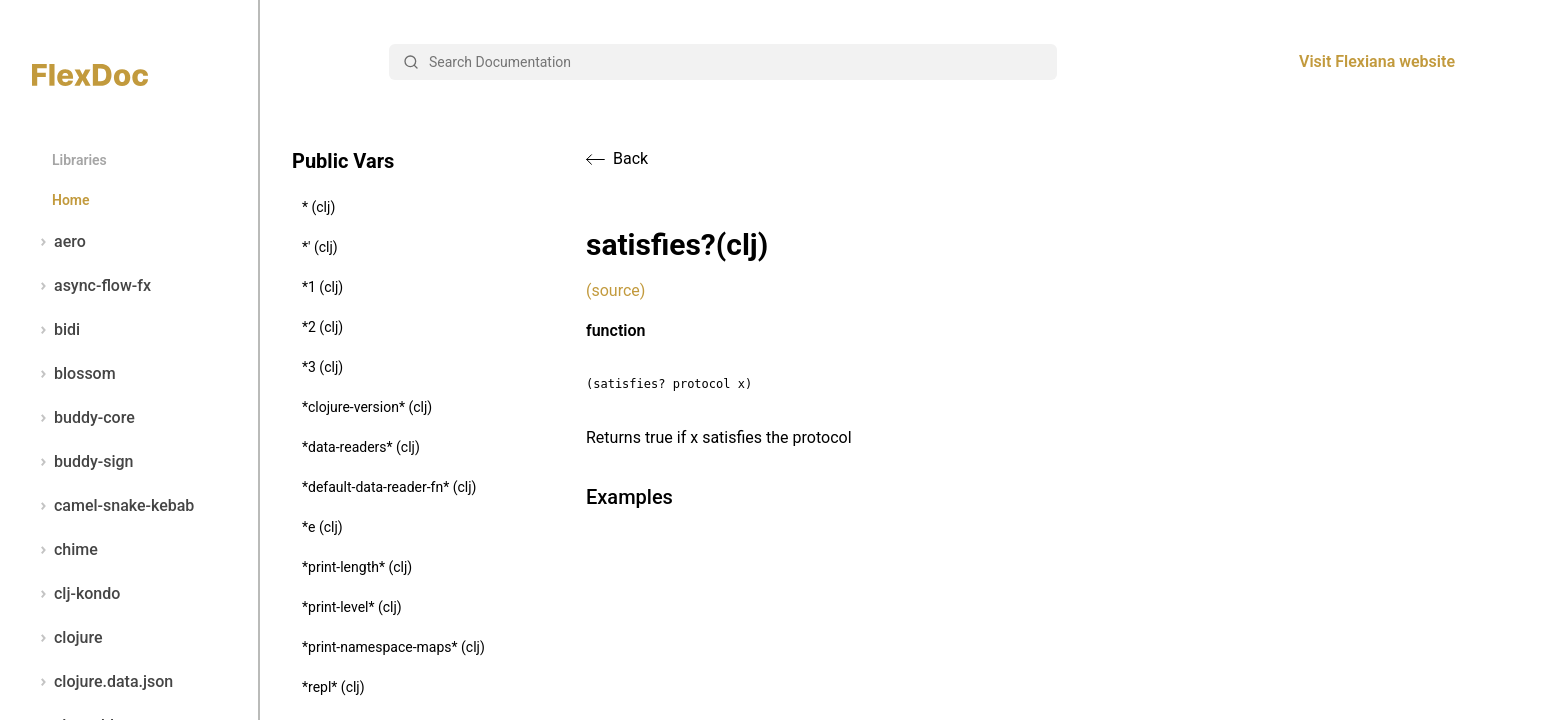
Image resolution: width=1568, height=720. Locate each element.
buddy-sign (82, 462)
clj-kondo (76, 594)
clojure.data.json (102, 682)
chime (65, 550)
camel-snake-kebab (113, 506)
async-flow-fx (91, 286)
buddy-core (83, 418)
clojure (67, 638)
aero (59, 242)
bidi (56, 330)
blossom (74, 374)
